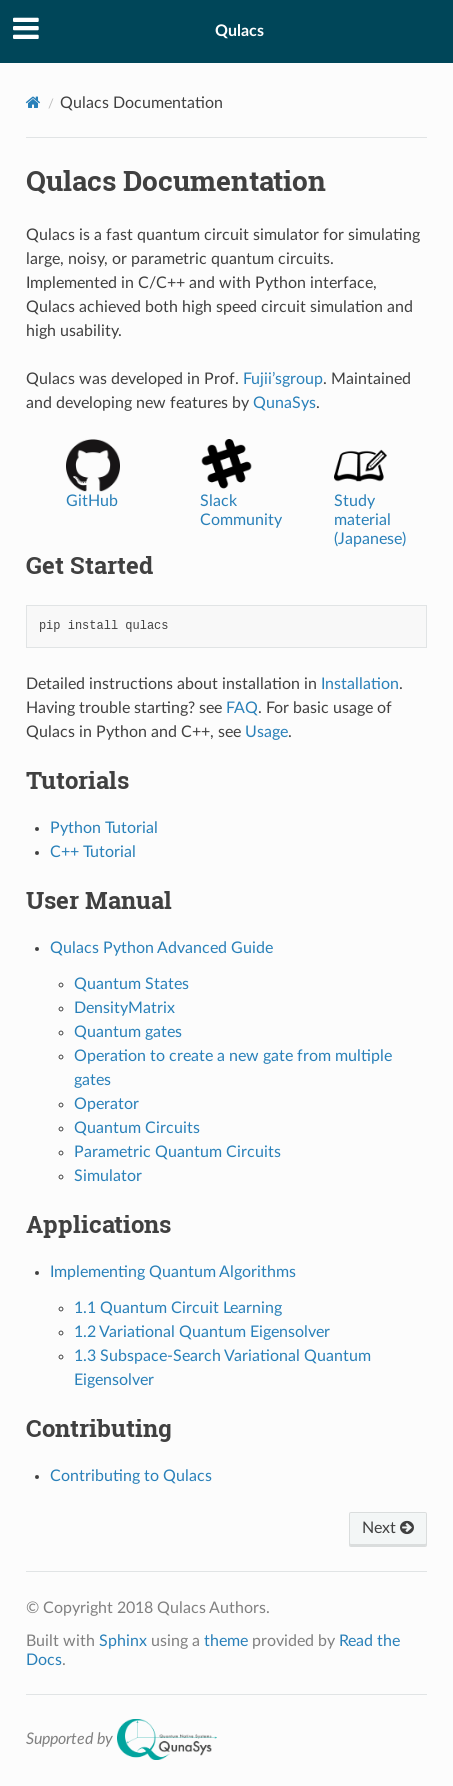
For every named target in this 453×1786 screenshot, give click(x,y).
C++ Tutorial (93, 852)
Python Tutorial (104, 828)
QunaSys (284, 403)
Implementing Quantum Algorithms (173, 1272)
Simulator (108, 1176)
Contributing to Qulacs (131, 1476)
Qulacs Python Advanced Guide (161, 948)
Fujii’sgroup (283, 379)
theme (226, 1641)
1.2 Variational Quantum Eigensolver (202, 1332)
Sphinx (123, 1641)
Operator (106, 1104)
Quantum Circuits (137, 1128)
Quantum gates (128, 1032)
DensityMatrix (124, 1008)
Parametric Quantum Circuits (177, 1152)
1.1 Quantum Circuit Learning (178, 1308)
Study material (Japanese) (370, 502)
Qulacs (239, 31)
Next (388, 1528)
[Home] (33, 102)
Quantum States (131, 984)
